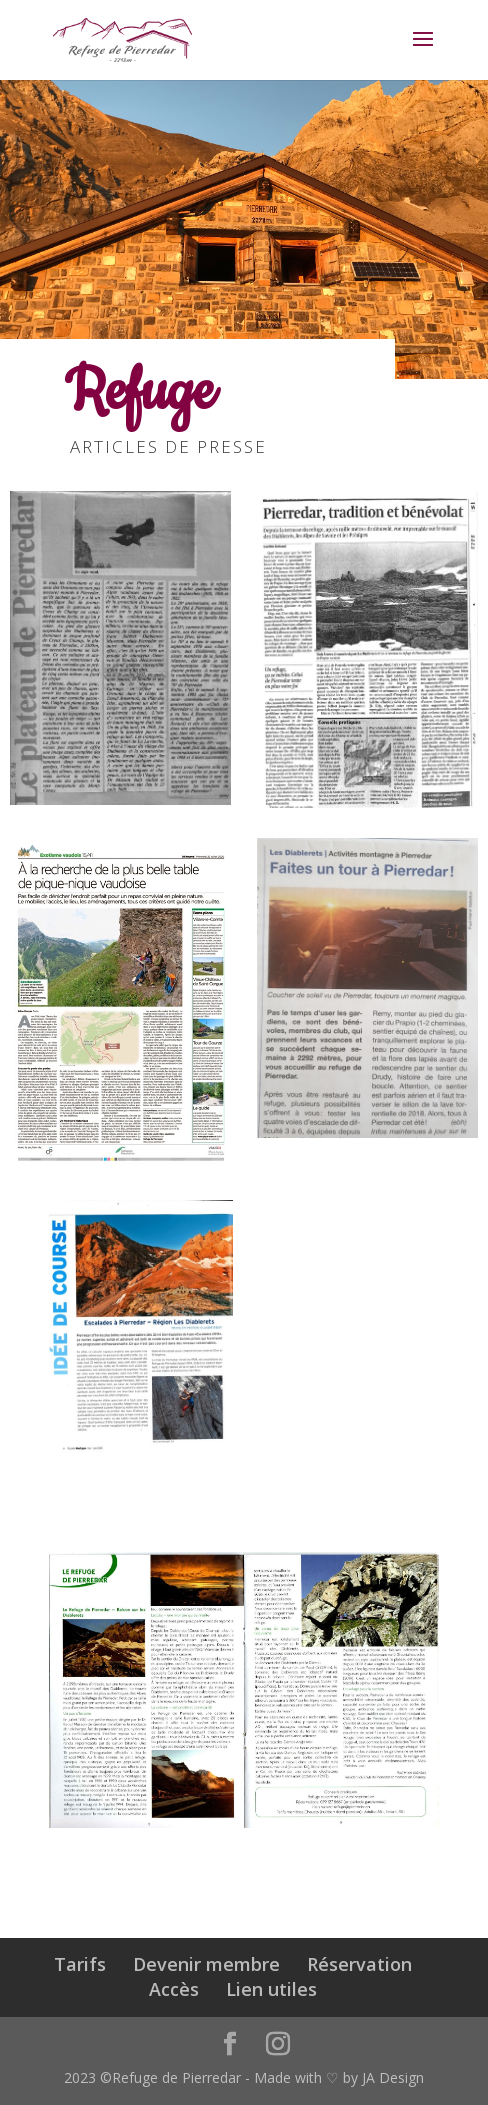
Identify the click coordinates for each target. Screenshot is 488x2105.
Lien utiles (271, 1989)
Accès (174, 1989)
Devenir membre (206, 1964)
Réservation (359, 1964)
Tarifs (80, 1964)
